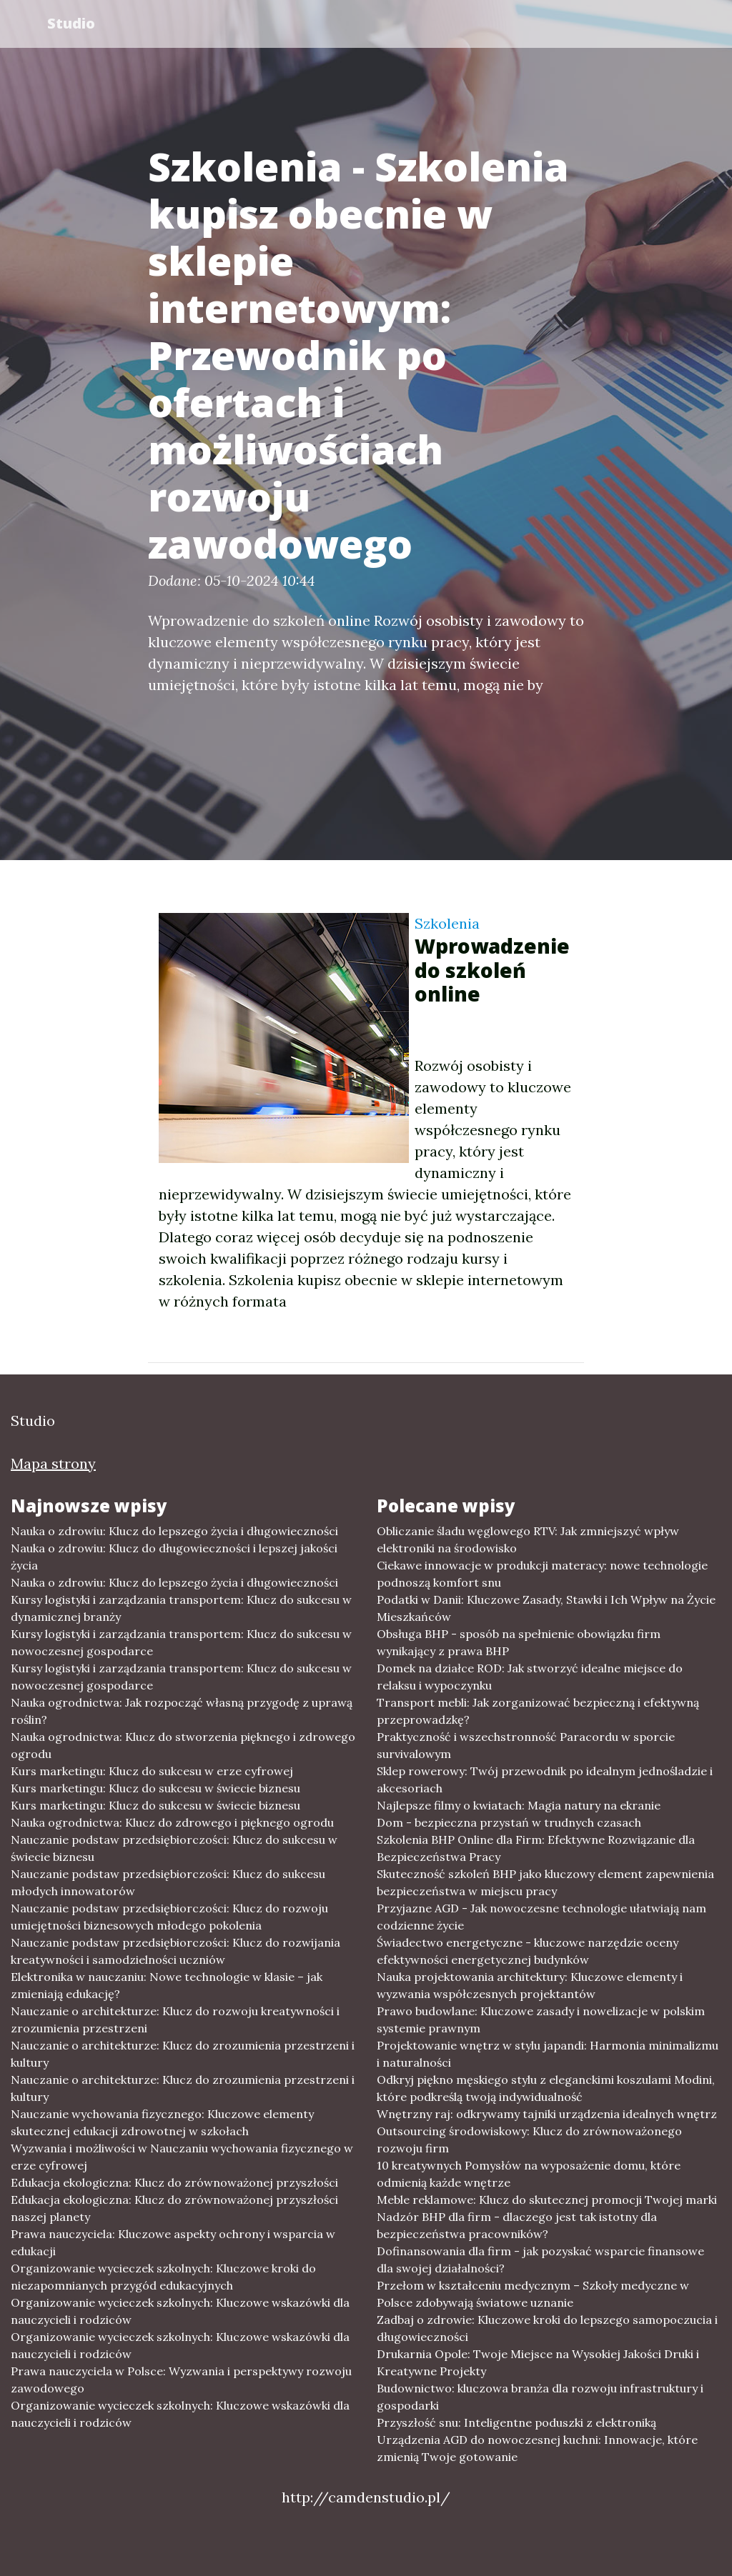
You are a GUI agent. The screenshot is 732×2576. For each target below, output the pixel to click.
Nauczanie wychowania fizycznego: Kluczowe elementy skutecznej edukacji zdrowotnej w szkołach (162, 2122)
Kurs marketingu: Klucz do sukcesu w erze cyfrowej (152, 1771)
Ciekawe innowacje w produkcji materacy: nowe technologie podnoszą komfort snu (542, 1573)
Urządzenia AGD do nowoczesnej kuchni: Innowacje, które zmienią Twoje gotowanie (537, 2448)
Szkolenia (447, 923)
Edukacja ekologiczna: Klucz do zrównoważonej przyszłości (174, 2182)
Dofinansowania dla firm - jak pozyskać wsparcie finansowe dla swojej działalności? (540, 2259)
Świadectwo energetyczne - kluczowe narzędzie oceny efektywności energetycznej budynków (527, 1951)
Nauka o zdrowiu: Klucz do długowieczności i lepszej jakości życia (174, 1556)
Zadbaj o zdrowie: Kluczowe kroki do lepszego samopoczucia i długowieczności (547, 2328)
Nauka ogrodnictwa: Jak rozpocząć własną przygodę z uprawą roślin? (181, 1711)
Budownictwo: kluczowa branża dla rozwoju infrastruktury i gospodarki (540, 2396)
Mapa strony (53, 1463)
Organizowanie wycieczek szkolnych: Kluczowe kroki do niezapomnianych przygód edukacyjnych (163, 2276)
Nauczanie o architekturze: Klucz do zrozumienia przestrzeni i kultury (183, 2054)
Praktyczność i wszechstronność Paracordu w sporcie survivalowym (526, 1745)
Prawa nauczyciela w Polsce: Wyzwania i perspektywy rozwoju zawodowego (181, 2379)
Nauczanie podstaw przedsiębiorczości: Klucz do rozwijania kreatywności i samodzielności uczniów (175, 1951)
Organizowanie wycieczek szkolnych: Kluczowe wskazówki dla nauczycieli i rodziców (180, 2311)
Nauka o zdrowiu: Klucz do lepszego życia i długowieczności (174, 1531)
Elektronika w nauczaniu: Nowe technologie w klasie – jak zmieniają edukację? (166, 1985)
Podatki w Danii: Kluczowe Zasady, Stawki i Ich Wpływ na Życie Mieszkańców (546, 1608)
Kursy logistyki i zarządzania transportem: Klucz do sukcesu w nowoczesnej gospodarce (181, 1642)
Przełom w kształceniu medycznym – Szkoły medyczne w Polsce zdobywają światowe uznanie (533, 2294)
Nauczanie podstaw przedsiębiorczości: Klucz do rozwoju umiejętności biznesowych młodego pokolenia (169, 1916)
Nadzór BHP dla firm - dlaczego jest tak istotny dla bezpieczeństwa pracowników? (517, 2225)
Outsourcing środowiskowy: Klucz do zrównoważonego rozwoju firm (529, 2139)
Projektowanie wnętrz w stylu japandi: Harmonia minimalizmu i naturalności (547, 2054)
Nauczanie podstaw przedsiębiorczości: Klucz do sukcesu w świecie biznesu (174, 1848)
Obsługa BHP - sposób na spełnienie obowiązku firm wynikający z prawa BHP (519, 1642)
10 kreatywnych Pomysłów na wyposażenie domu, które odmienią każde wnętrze (529, 2174)
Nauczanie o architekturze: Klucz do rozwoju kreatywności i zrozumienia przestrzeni (175, 2019)
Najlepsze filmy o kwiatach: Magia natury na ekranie (519, 1805)
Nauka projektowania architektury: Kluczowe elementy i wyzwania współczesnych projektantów (530, 1985)
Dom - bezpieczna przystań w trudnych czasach (509, 1822)
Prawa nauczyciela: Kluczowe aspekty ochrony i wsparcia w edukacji (173, 2242)
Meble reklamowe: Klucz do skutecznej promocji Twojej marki (547, 2199)
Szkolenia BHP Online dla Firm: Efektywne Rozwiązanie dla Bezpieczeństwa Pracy (536, 1848)
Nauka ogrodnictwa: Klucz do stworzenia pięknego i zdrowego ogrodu (183, 1745)
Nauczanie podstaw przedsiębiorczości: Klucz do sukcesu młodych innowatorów (168, 1882)
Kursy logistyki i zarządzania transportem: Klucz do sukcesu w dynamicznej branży (181, 1608)
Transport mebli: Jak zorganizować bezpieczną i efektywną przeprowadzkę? (538, 1711)
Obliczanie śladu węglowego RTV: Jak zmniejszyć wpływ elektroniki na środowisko (528, 1539)
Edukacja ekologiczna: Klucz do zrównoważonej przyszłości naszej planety (174, 2208)
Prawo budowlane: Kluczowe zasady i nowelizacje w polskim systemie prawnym (541, 2019)
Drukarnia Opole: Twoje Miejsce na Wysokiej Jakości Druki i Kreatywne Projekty (538, 2362)
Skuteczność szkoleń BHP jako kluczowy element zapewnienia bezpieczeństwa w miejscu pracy (545, 1882)
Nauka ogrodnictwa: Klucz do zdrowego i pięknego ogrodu (172, 1822)
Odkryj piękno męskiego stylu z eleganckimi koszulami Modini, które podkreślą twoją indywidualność (546, 2088)
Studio (72, 23)
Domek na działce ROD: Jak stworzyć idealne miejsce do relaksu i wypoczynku (530, 1676)
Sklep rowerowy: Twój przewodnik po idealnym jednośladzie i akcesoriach (545, 1779)
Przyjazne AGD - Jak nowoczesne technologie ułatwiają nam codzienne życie (541, 1916)
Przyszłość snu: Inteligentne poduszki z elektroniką (516, 2422)
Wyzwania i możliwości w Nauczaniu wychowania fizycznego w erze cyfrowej (182, 2156)
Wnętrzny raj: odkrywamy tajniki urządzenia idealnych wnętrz (547, 2114)
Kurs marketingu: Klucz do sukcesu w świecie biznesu (155, 1788)
